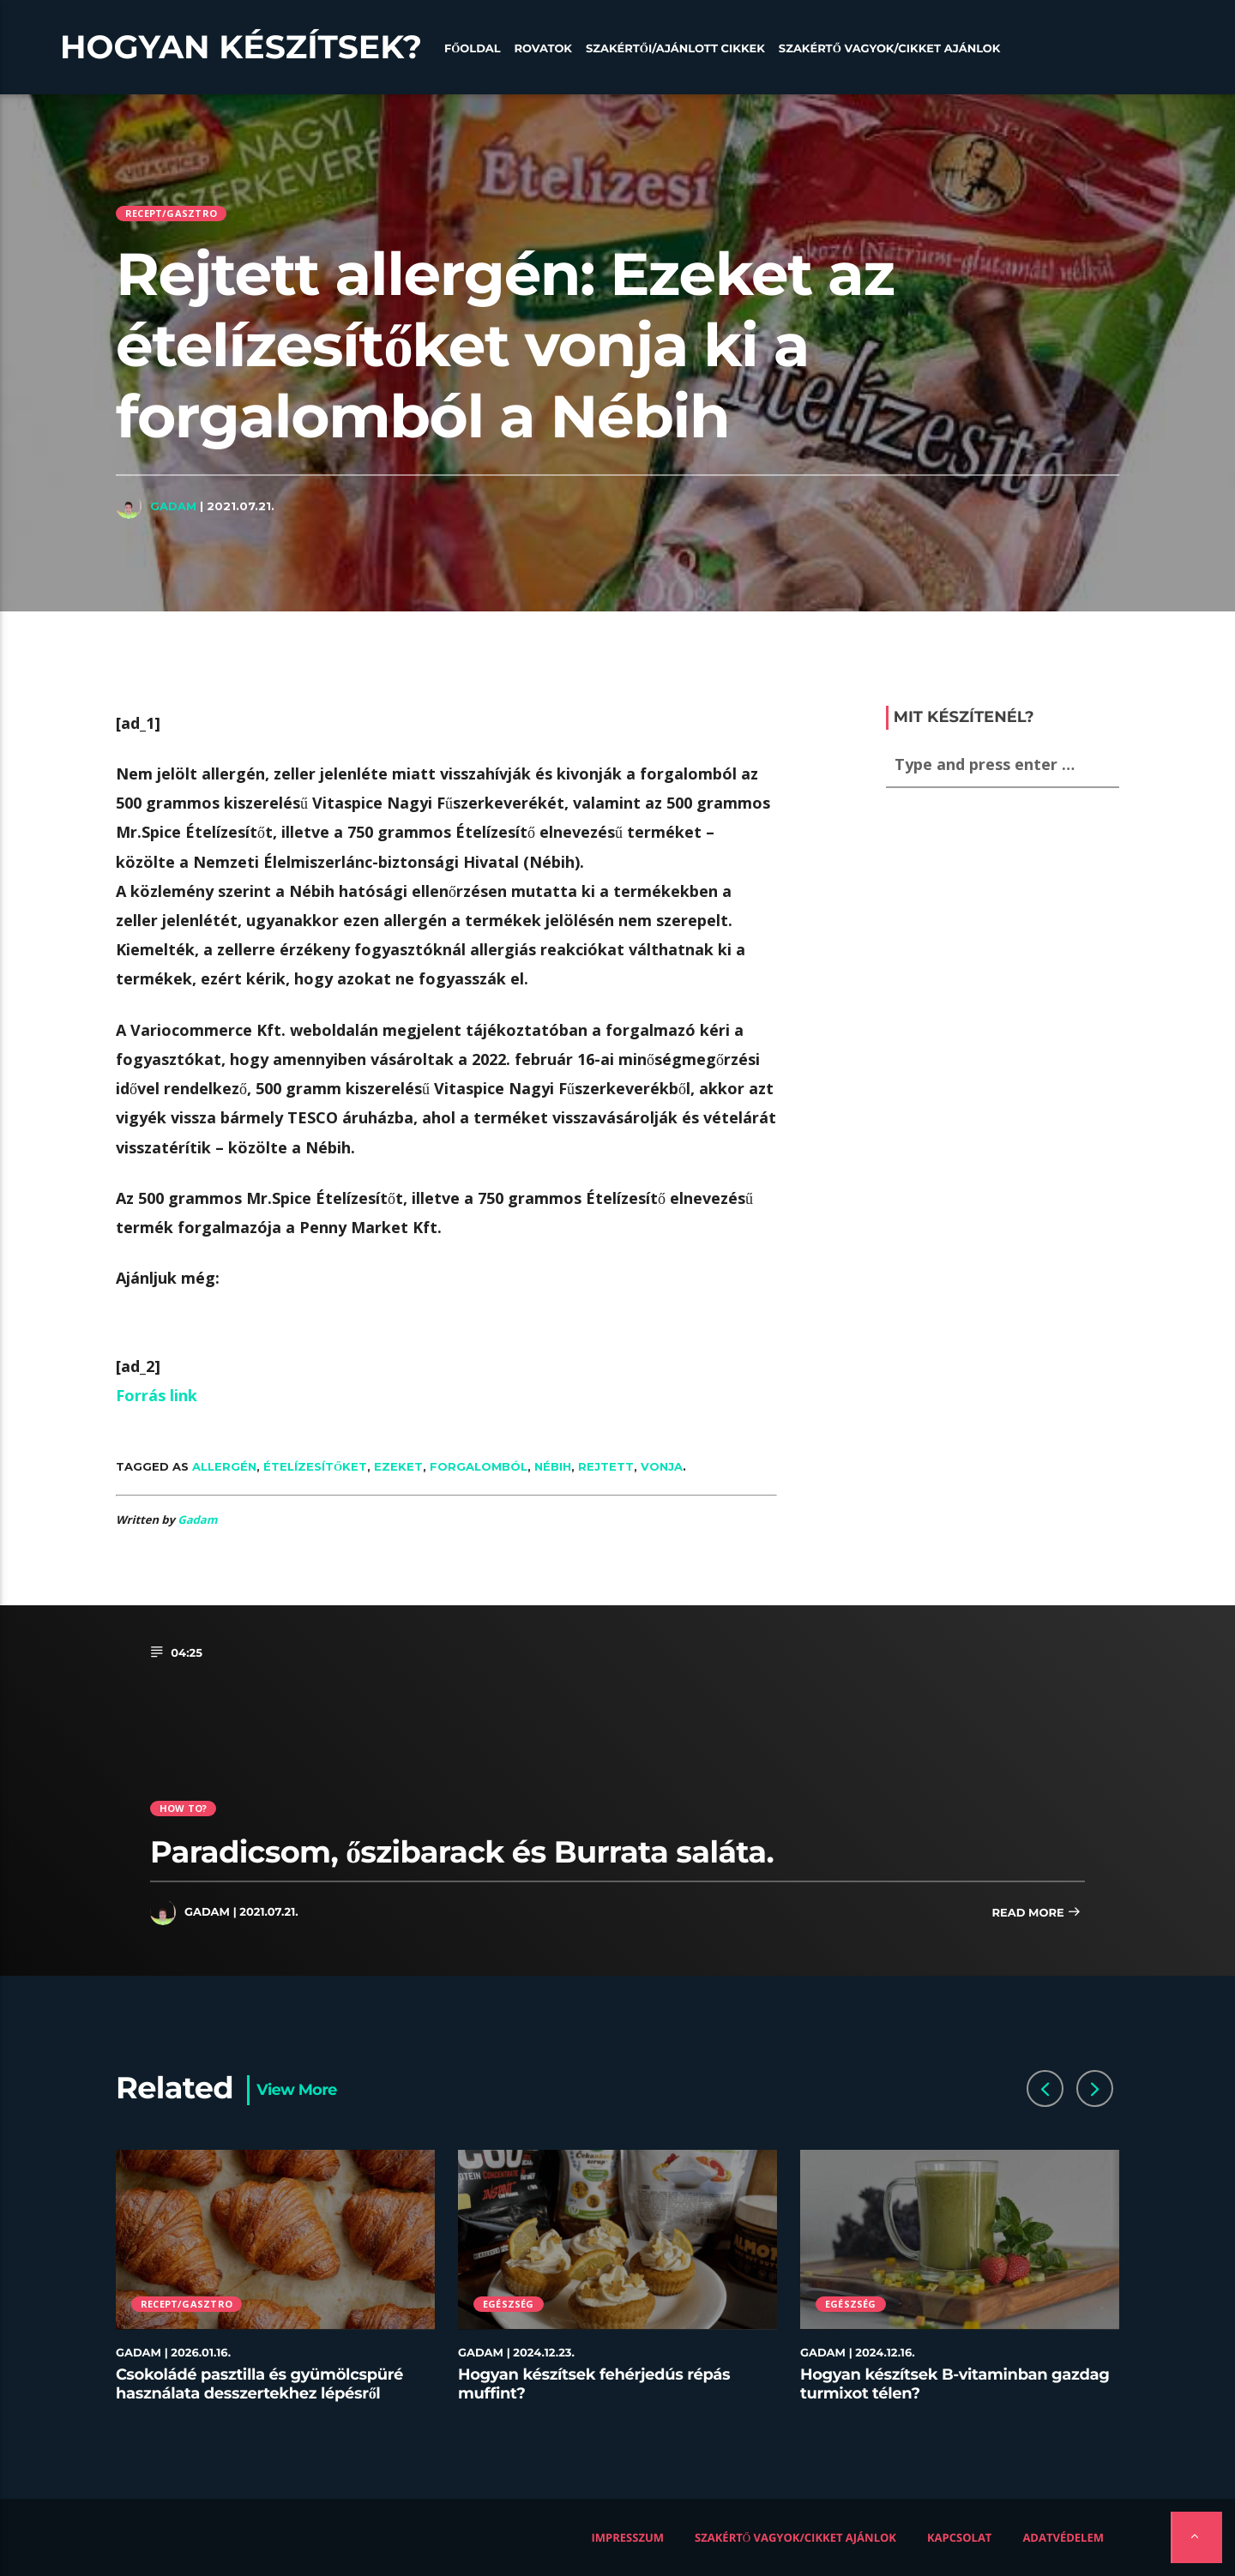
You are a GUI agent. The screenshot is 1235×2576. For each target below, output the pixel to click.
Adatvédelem (1063, 2537)
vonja (662, 1466)
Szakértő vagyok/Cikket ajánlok (890, 49)
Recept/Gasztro (171, 213)
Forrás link (156, 1395)
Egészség (508, 2303)
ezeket (398, 1466)
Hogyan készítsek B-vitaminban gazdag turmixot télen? (955, 2384)
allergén (224, 1466)
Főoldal (472, 49)
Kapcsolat (959, 2537)
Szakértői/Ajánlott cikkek (675, 49)
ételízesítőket (315, 1466)
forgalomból (478, 1466)
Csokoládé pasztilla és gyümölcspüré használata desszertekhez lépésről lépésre (259, 2393)
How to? (184, 1808)
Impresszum (628, 2537)
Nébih (552, 1466)
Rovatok (543, 49)
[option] (276, 2286)
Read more (1036, 1913)
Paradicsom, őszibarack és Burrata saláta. (462, 1851)
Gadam (173, 506)
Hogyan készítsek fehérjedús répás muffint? (594, 2384)
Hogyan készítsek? (241, 47)
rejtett (606, 1466)
